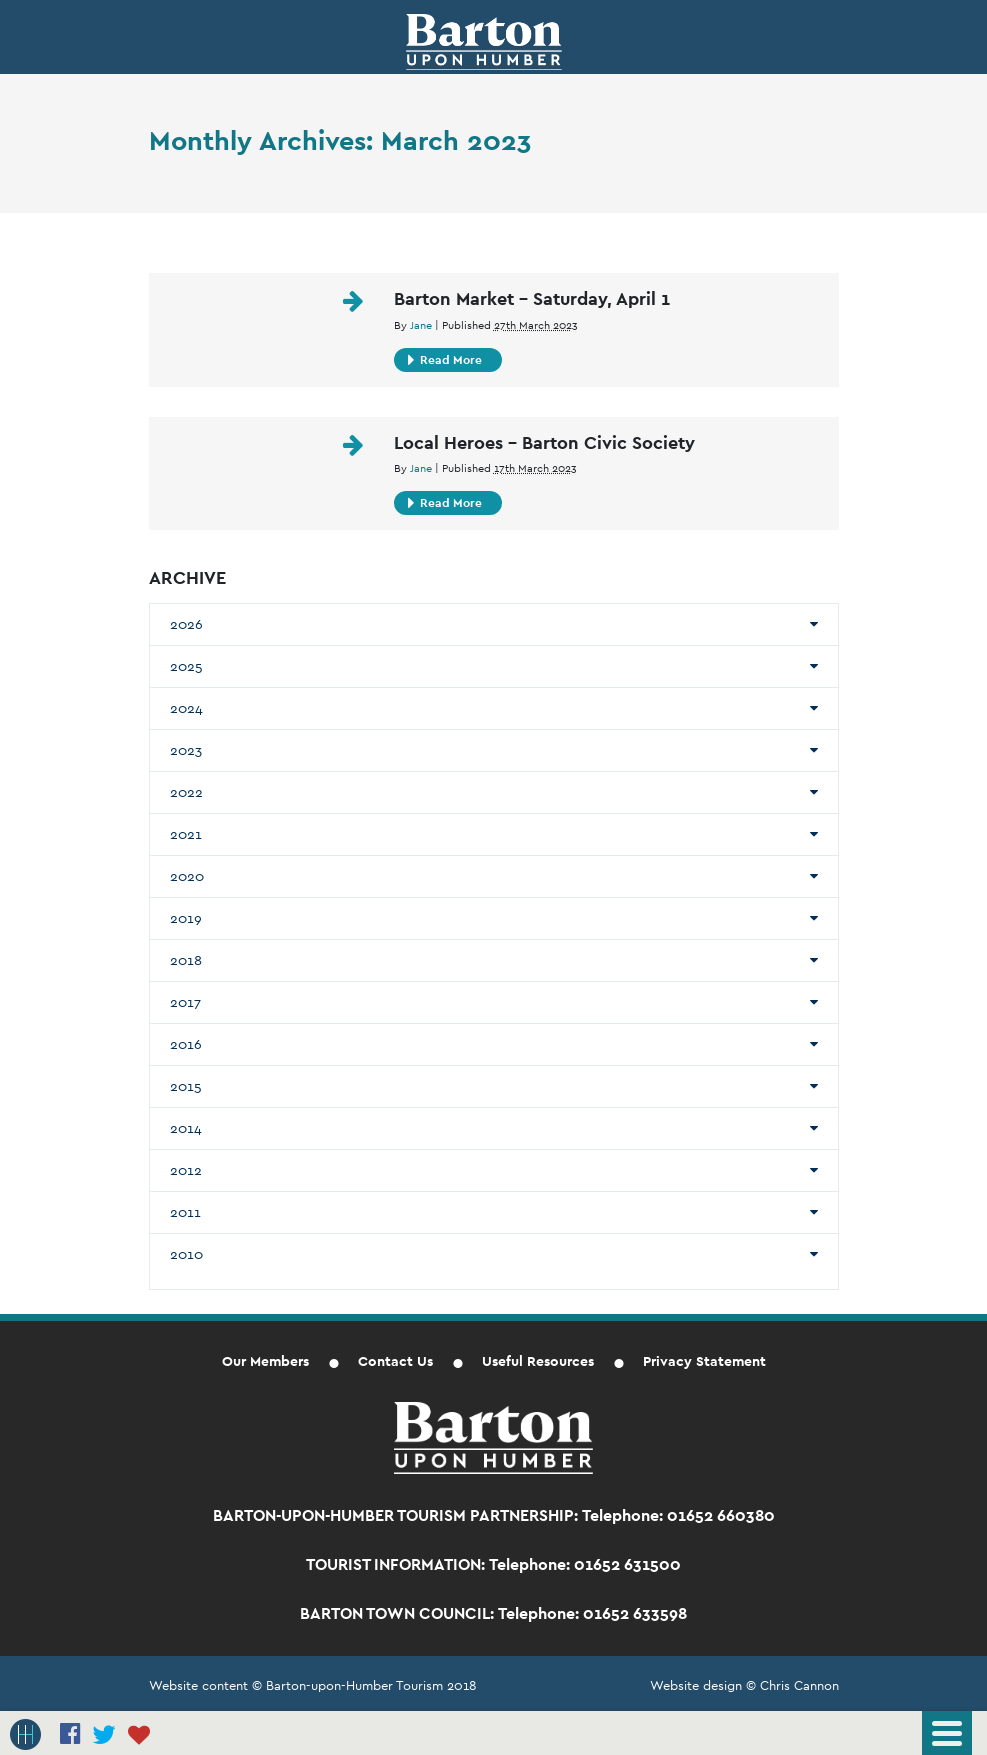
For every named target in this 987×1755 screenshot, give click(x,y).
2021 (186, 834)
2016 (186, 1044)
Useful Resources (538, 1361)
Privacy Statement (704, 1361)
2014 (186, 1128)
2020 (187, 876)
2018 (186, 960)
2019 (186, 918)
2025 (186, 666)
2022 (186, 792)
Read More (445, 360)
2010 (186, 1254)
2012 (186, 1170)
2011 (185, 1212)
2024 (186, 708)
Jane (421, 325)
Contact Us (395, 1361)
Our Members (265, 1361)
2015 (186, 1086)
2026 (186, 624)
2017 (185, 1002)
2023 (186, 750)
